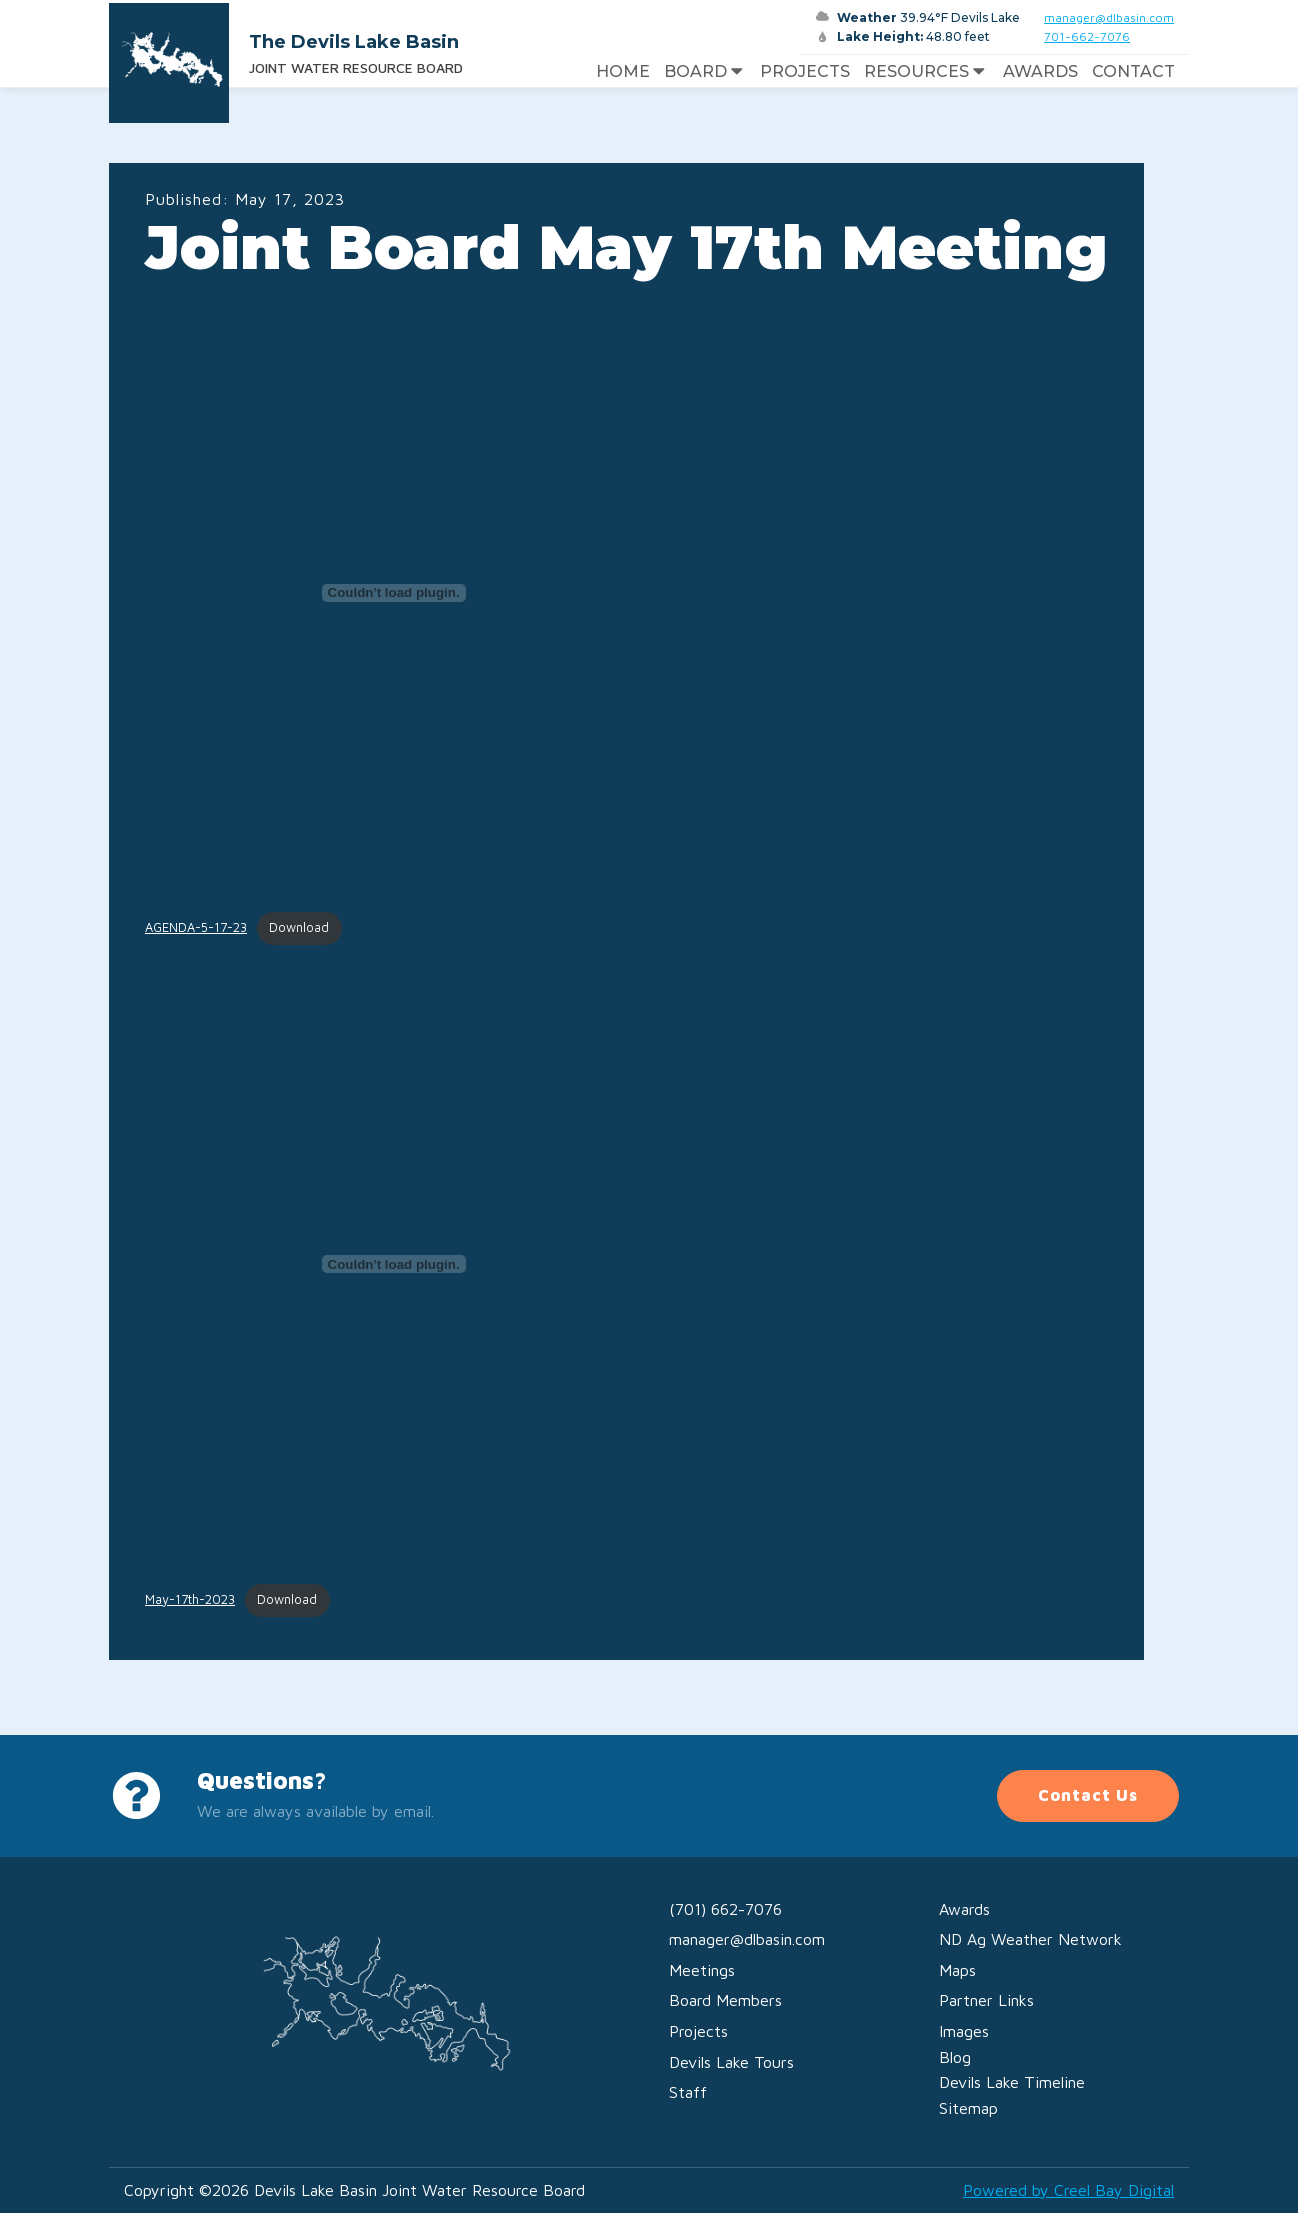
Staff (688, 2092)
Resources (926, 72)
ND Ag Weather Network (1030, 1939)
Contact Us (1088, 1795)
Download (299, 927)
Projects (805, 71)
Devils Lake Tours (731, 2062)
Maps (957, 1970)
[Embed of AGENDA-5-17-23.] (393, 593)
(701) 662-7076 (725, 1909)
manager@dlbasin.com (1109, 17)
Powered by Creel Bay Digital (1068, 2190)
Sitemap (968, 2108)
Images (964, 2031)
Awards (1040, 71)
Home (623, 71)
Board (705, 72)
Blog (955, 2057)
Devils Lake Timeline (1012, 2082)
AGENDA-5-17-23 (196, 927)
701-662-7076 (1087, 36)
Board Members (725, 2000)
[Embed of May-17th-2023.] (393, 1264)
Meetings (702, 1970)
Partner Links (986, 2000)
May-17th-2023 (190, 1599)
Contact (1133, 71)
